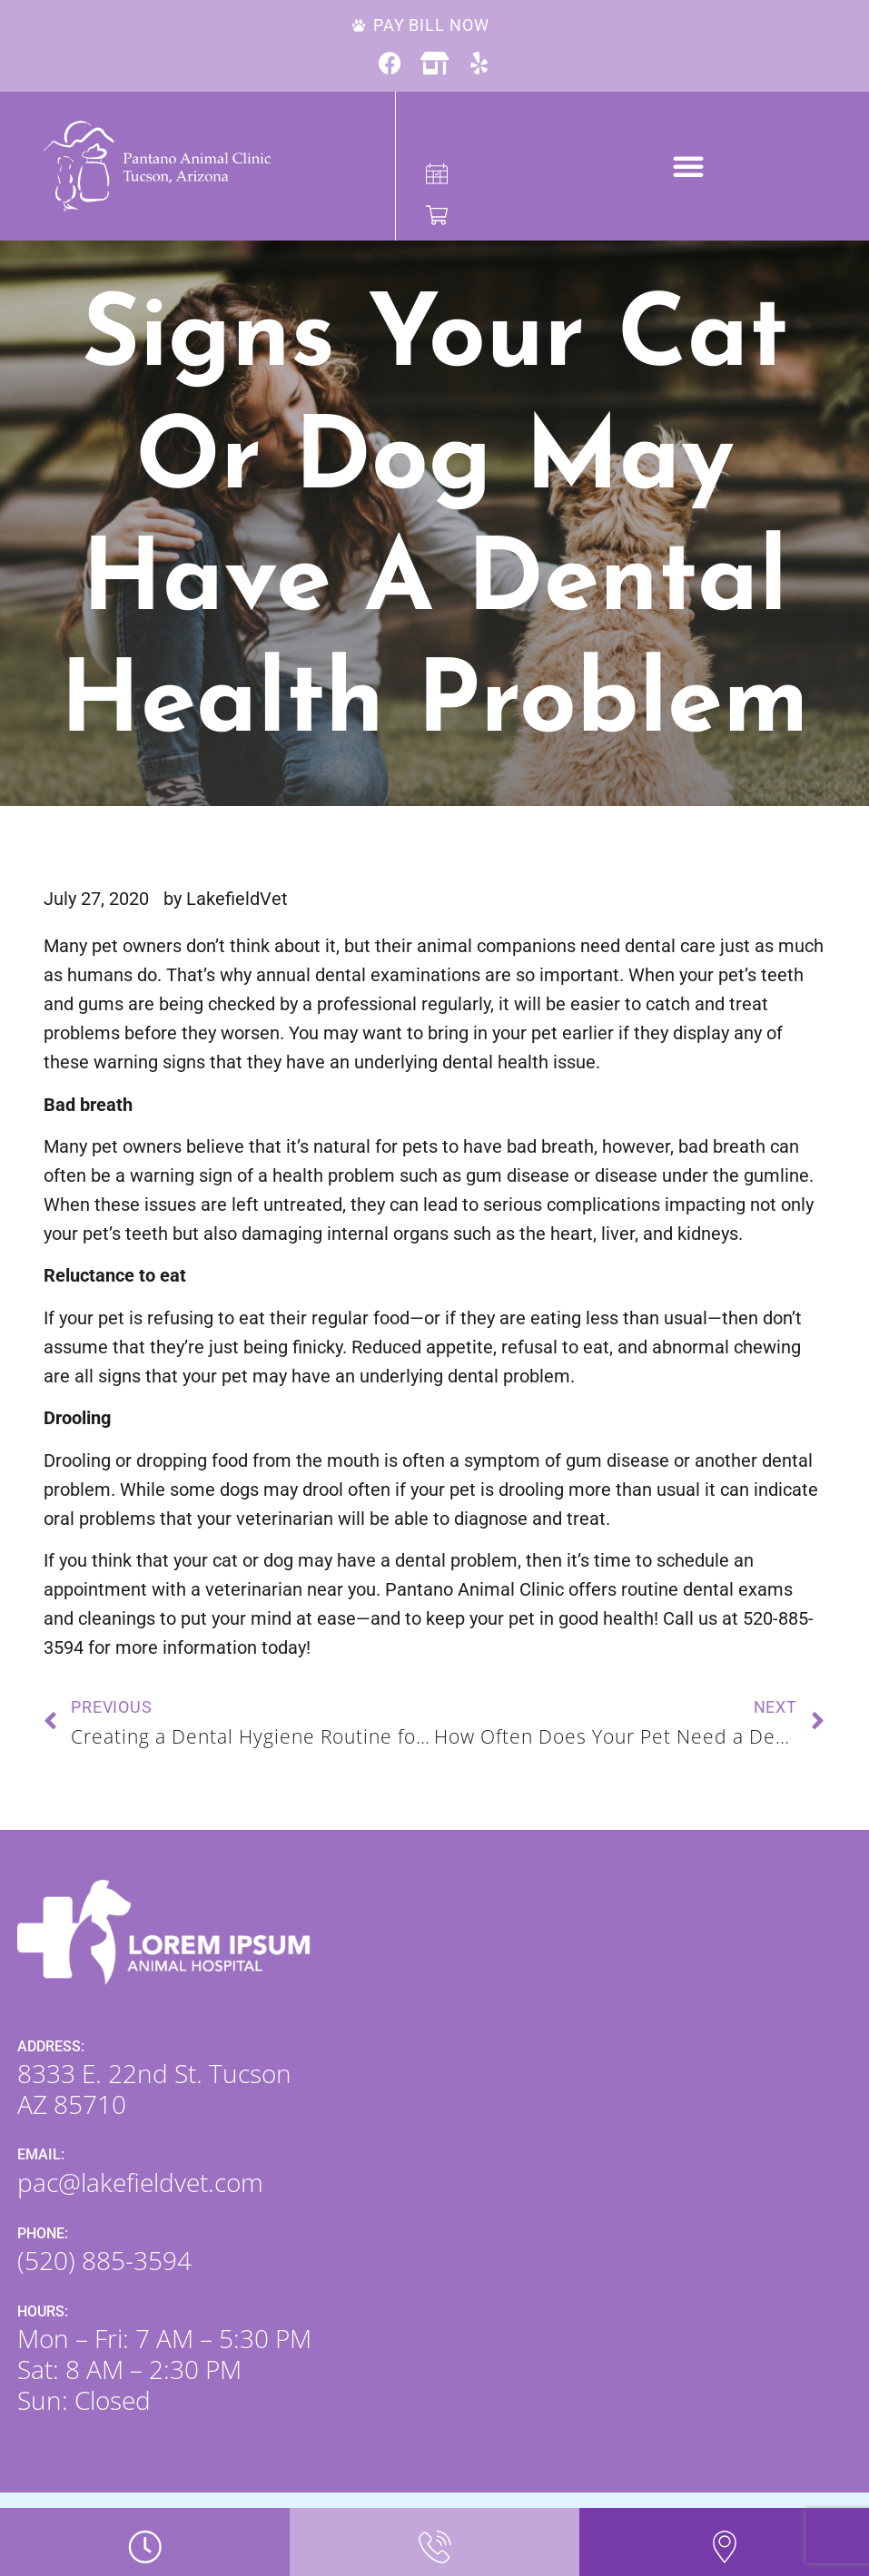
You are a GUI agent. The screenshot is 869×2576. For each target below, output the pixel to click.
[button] (688, 166)
